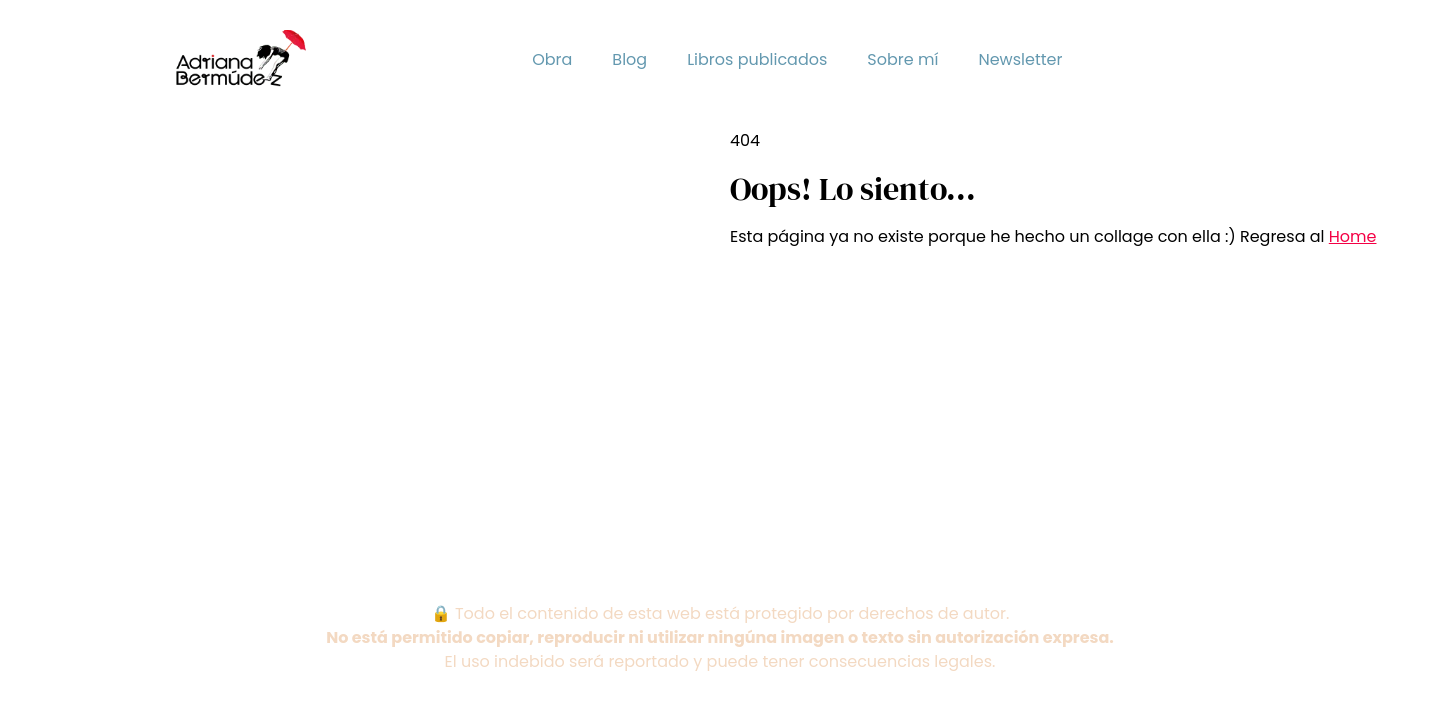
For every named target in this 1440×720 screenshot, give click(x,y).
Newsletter (1020, 59)
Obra (552, 59)
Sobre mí (902, 59)
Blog (629, 59)
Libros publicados (757, 59)
